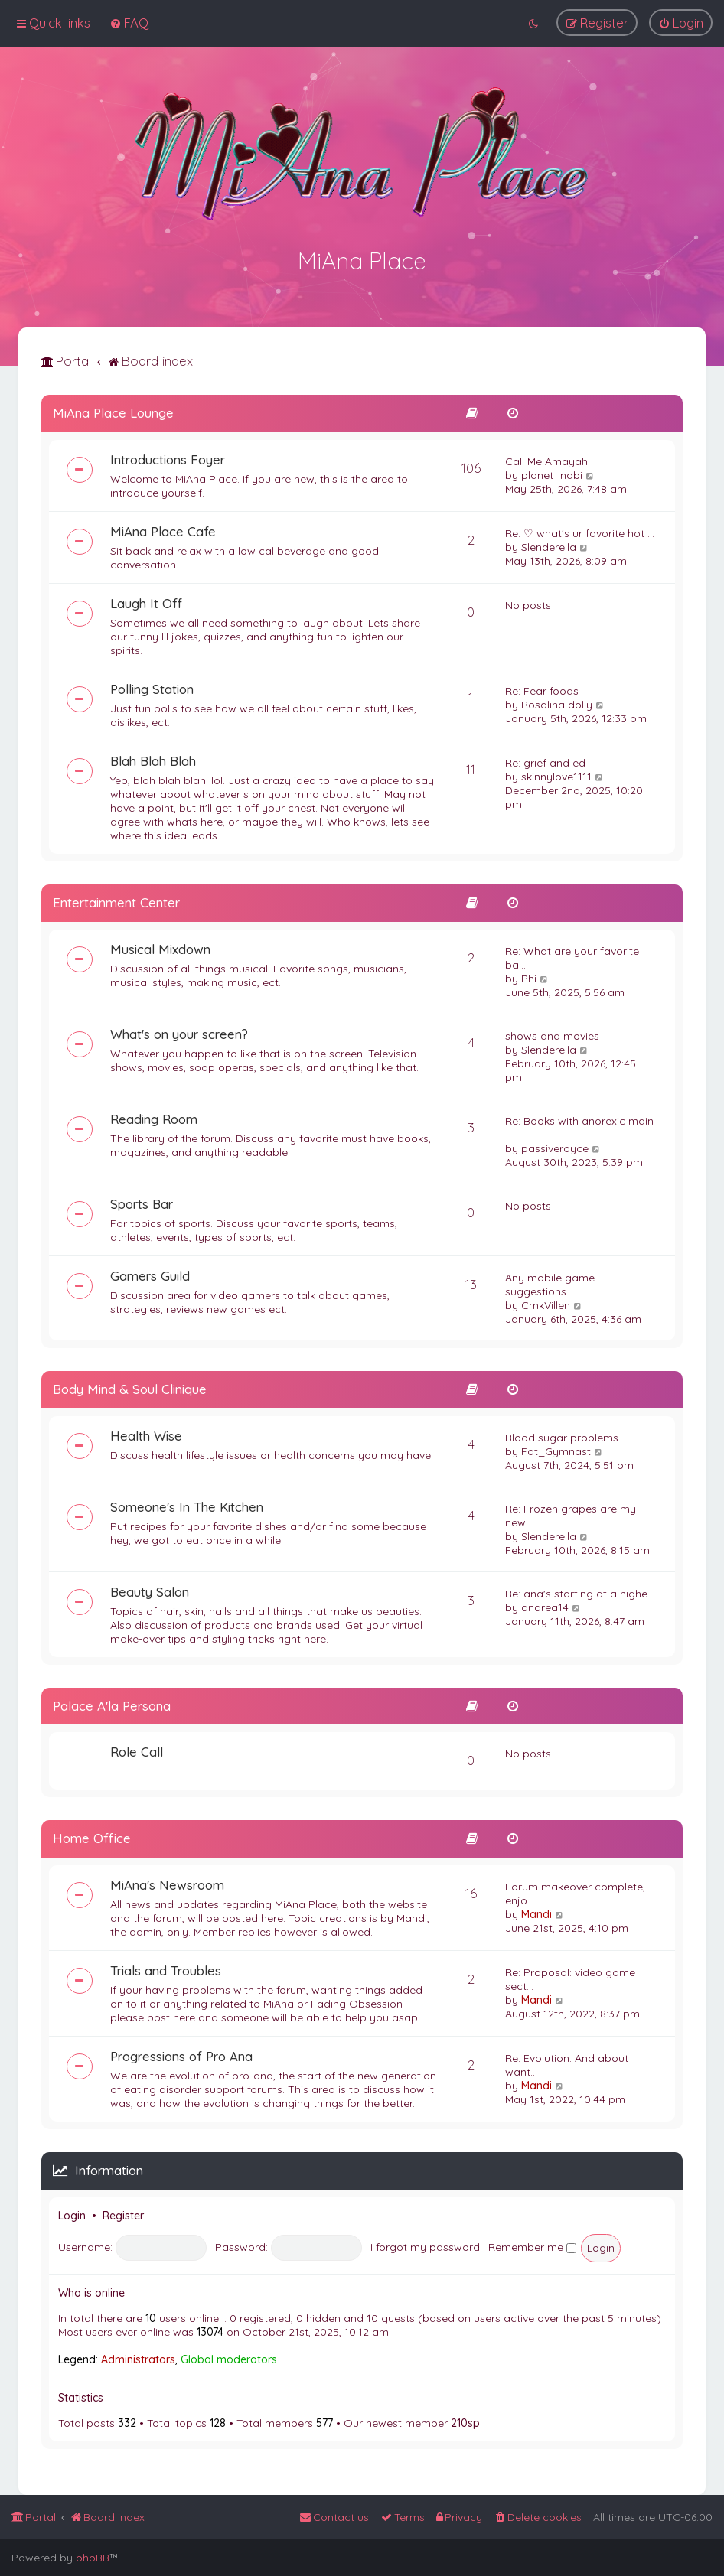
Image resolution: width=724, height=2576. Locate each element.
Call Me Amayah (546, 459)
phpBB (92, 2558)
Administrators (138, 2357)
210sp (465, 2421)
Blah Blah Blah (153, 759)
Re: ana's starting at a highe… (579, 1591)
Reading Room (153, 1117)
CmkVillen (545, 1303)
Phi (528, 976)
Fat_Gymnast (556, 1449)
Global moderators (229, 2357)
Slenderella (548, 545)
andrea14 (545, 1605)
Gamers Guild (150, 1273)
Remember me (532, 2245)
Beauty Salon (149, 1589)
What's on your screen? (179, 1032)
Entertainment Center (116, 900)
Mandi (536, 1912)
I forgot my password (425, 2245)
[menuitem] (129, 22)
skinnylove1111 (556, 774)
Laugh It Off (146, 601)
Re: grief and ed (545, 760)
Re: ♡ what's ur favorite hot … (579, 531)
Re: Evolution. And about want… (566, 2062)
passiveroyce (555, 1146)
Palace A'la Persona (112, 1703)
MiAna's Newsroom (167, 1882)
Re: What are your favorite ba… (572, 955)
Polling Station (152, 687)
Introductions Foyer (167, 457)
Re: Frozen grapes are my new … (570, 1513)
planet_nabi (551, 473)
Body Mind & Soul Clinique (130, 1387)
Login (72, 2213)
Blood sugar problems (561, 1435)
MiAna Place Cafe (163, 529)
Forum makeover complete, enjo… (575, 1891)
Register (123, 2213)
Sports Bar (141, 1202)
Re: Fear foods (542, 688)
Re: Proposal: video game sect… (570, 1977)
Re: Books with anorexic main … (579, 1125)
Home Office (92, 1836)
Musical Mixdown (160, 947)
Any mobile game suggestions (550, 1282)
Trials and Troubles (165, 1968)
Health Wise (146, 1433)
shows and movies (552, 1033)
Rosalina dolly (556, 702)
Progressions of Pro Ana (181, 2054)
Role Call (136, 1749)
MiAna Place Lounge (113, 410)
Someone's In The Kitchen (186, 1504)
